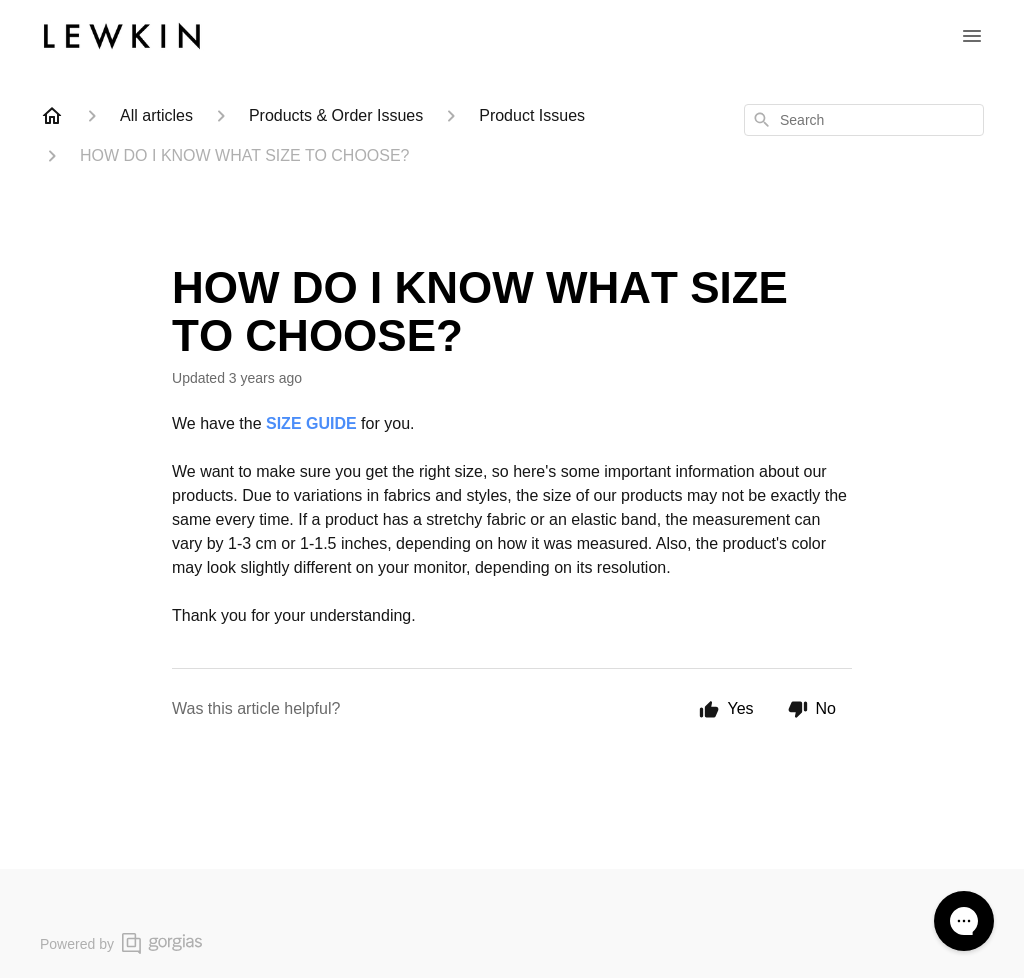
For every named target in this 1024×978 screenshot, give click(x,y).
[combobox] (864, 120)
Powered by (121, 943)
